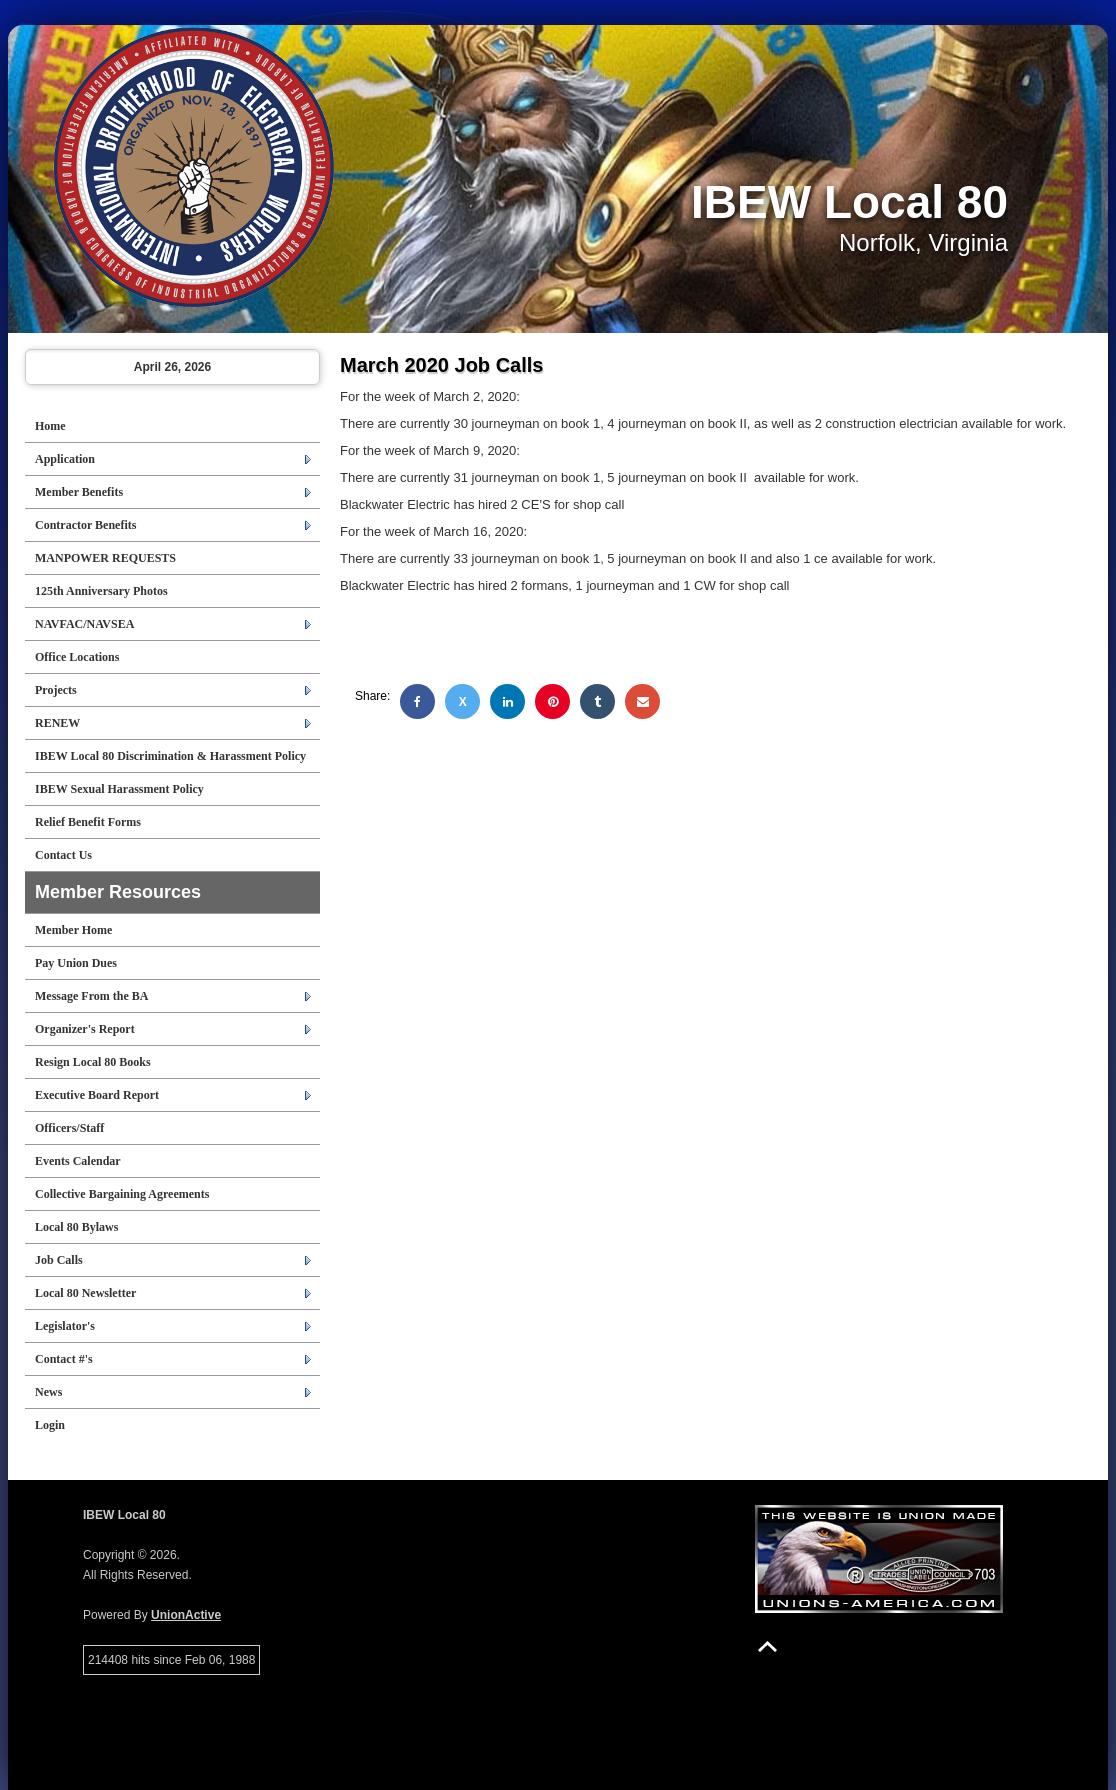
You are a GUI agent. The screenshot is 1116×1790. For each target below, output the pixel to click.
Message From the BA (91, 996)
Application (65, 459)
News (48, 1392)
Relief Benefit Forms (88, 822)
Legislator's (65, 1326)
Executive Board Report (97, 1095)
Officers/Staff (69, 1128)
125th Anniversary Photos (101, 591)
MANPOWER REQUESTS (105, 558)
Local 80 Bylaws (76, 1227)
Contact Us (63, 855)
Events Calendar (78, 1161)
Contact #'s (64, 1359)
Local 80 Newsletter (85, 1293)
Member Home (73, 930)
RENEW (57, 723)
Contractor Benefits (85, 525)
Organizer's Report (85, 1029)
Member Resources (118, 892)
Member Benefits (79, 492)
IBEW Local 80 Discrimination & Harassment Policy (170, 756)
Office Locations (77, 657)
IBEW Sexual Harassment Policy (119, 789)
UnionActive (186, 1615)
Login (50, 1425)
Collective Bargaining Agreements (122, 1194)
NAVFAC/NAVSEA (84, 624)
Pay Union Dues (76, 963)
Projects (56, 690)
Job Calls (59, 1260)
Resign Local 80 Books (93, 1062)
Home (50, 426)
